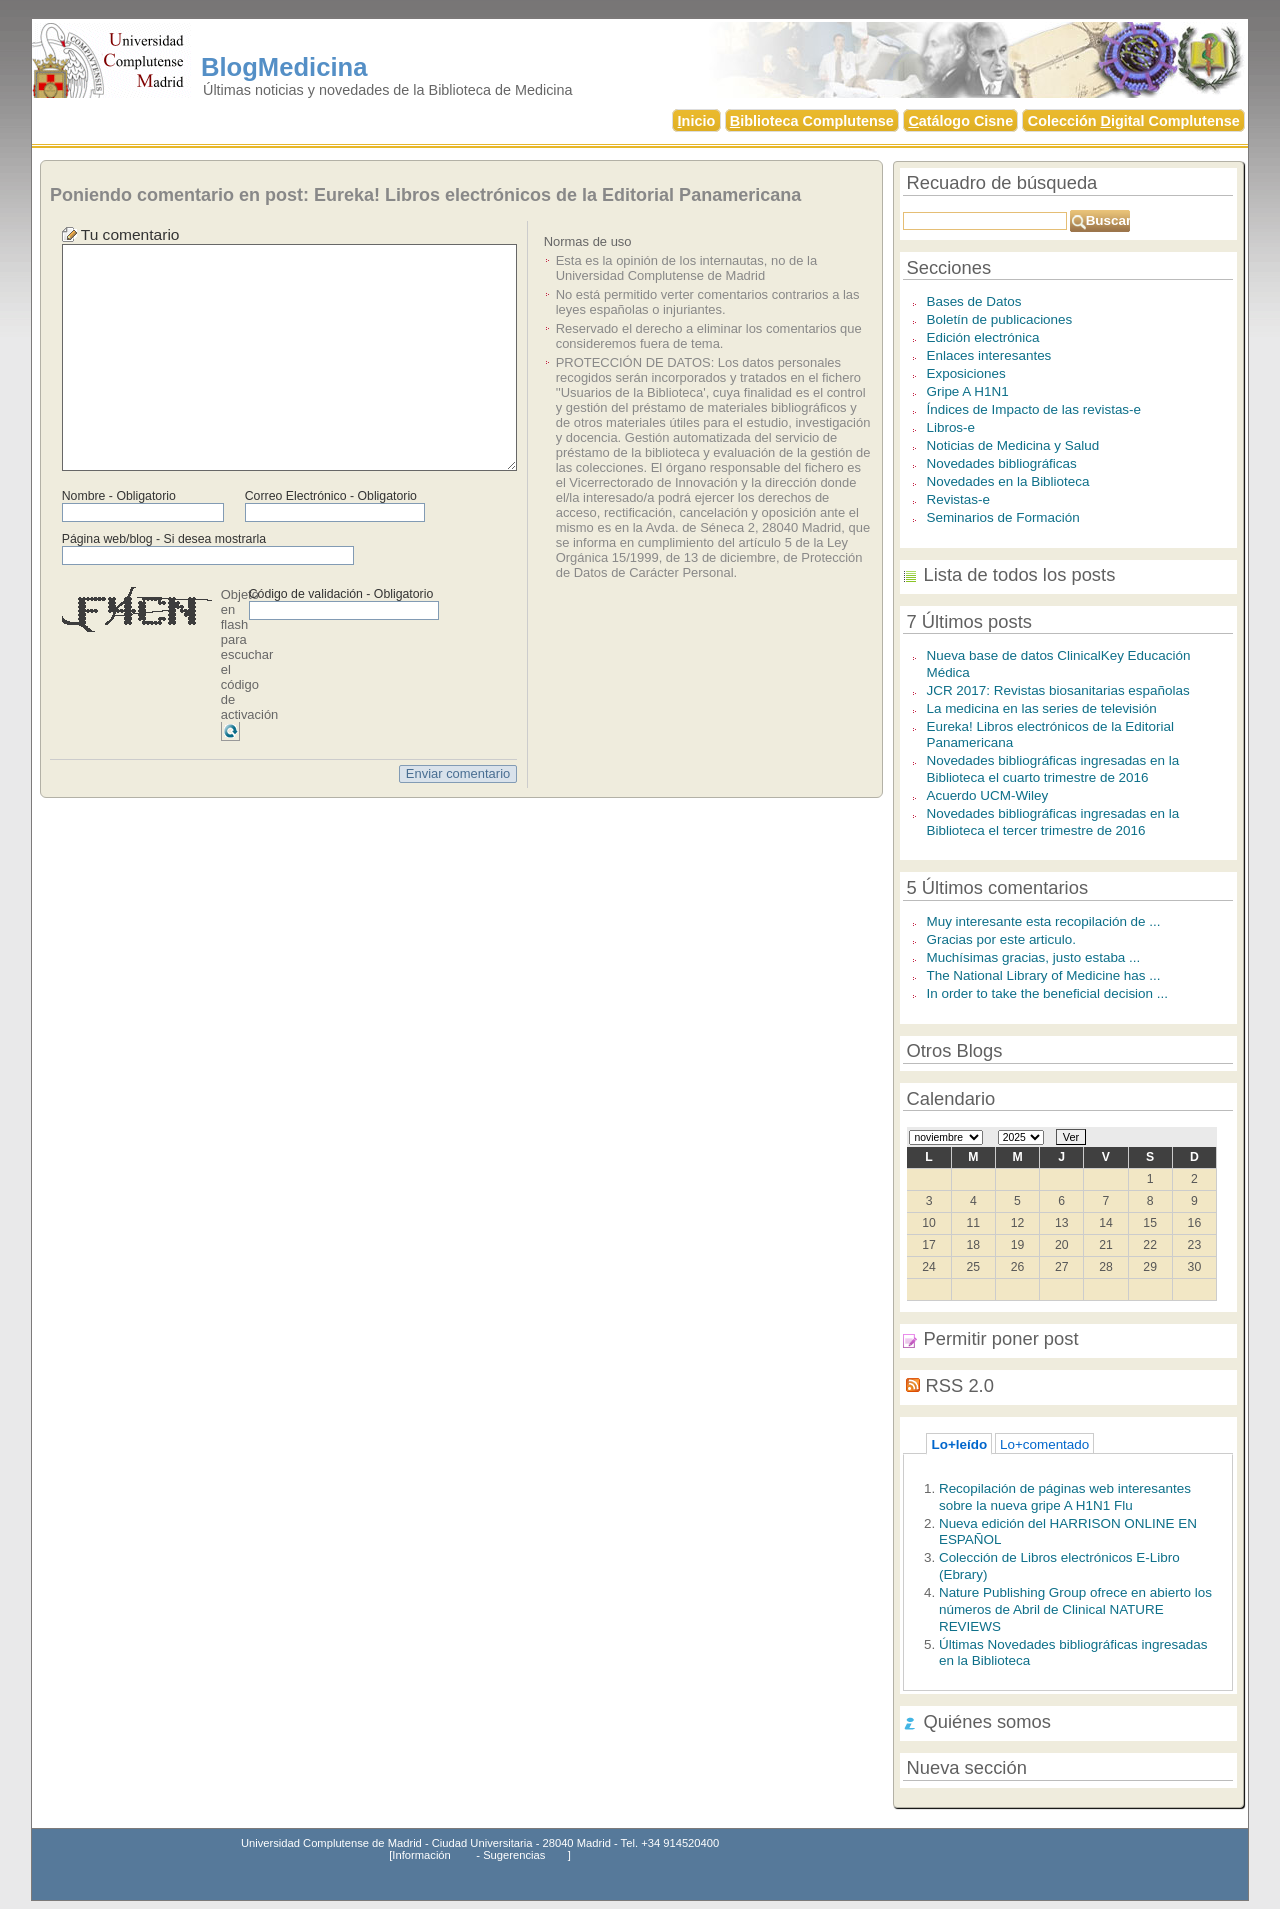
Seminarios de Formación (1002, 517)
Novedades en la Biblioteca (1007, 481)
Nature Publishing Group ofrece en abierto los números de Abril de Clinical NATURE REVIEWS (1075, 1609)
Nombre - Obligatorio (119, 496)
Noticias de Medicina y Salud (1012, 445)
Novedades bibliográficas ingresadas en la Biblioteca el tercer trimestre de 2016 (1052, 822)
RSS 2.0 (960, 1385)
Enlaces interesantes (988, 355)
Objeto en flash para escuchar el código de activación (250, 654)
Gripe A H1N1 (967, 391)
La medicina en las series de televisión (1041, 708)
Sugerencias (514, 1855)
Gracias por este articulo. (1001, 939)
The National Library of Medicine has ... (1043, 975)
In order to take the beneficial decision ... (1047, 993)
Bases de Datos (973, 301)
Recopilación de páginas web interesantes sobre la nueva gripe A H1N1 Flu (1065, 1497)
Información (421, 1855)
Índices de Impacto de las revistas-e (1033, 409)
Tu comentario (130, 234)
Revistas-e (958, 499)
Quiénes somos (987, 1721)
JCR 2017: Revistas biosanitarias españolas (1057, 690)
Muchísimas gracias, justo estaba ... (1033, 957)
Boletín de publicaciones (999, 319)
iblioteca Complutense (812, 121)
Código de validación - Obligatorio (341, 594)
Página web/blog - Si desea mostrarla (164, 539)
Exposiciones (965, 373)
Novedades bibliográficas (1001, 463)
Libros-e (950, 427)
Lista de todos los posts (1019, 574)
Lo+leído (959, 1444)
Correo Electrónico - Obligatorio (331, 496)
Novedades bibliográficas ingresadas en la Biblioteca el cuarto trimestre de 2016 (1052, 769)
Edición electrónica (982, 337)
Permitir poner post (1000, 1338)
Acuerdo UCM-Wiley (987, 795)
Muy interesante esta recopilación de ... (1043, 921)
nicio (697, 121)
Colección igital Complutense (1134, 121)
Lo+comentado (1044, 1444)
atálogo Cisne (960, 121)
